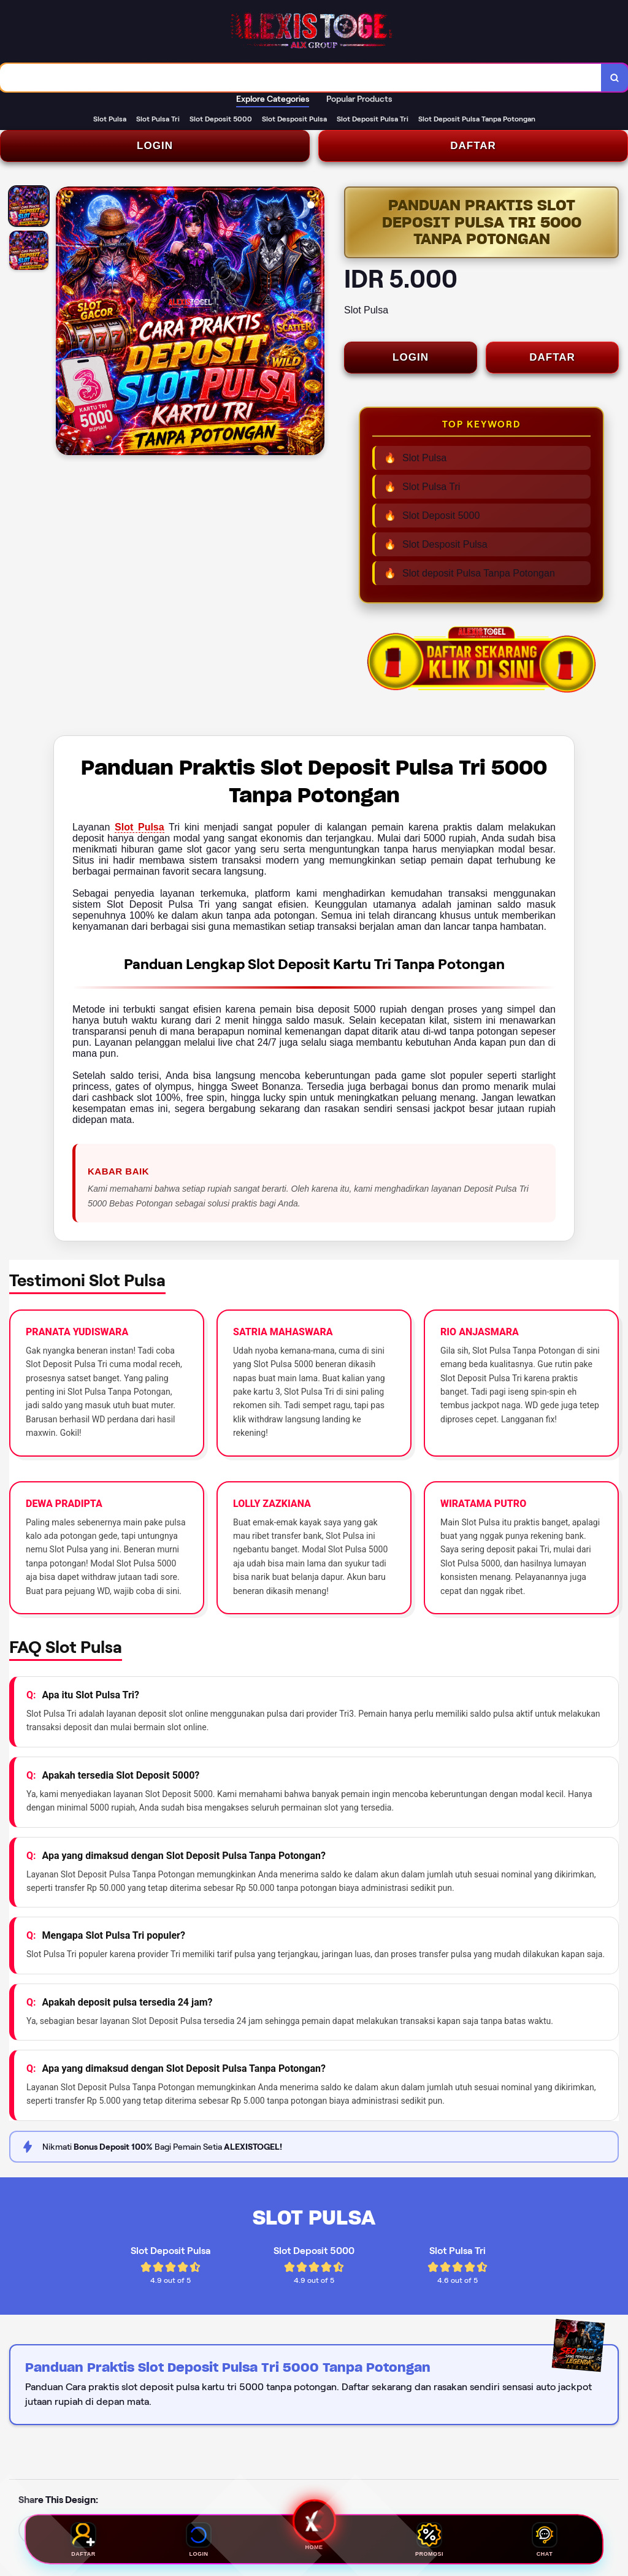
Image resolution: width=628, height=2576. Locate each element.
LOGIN (155, 145)
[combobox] (301, 77)
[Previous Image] (65, 323)
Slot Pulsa (139, 827)
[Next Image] (314, 323)
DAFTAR (473, 145)
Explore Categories (272, 99)
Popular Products (359, 99)
